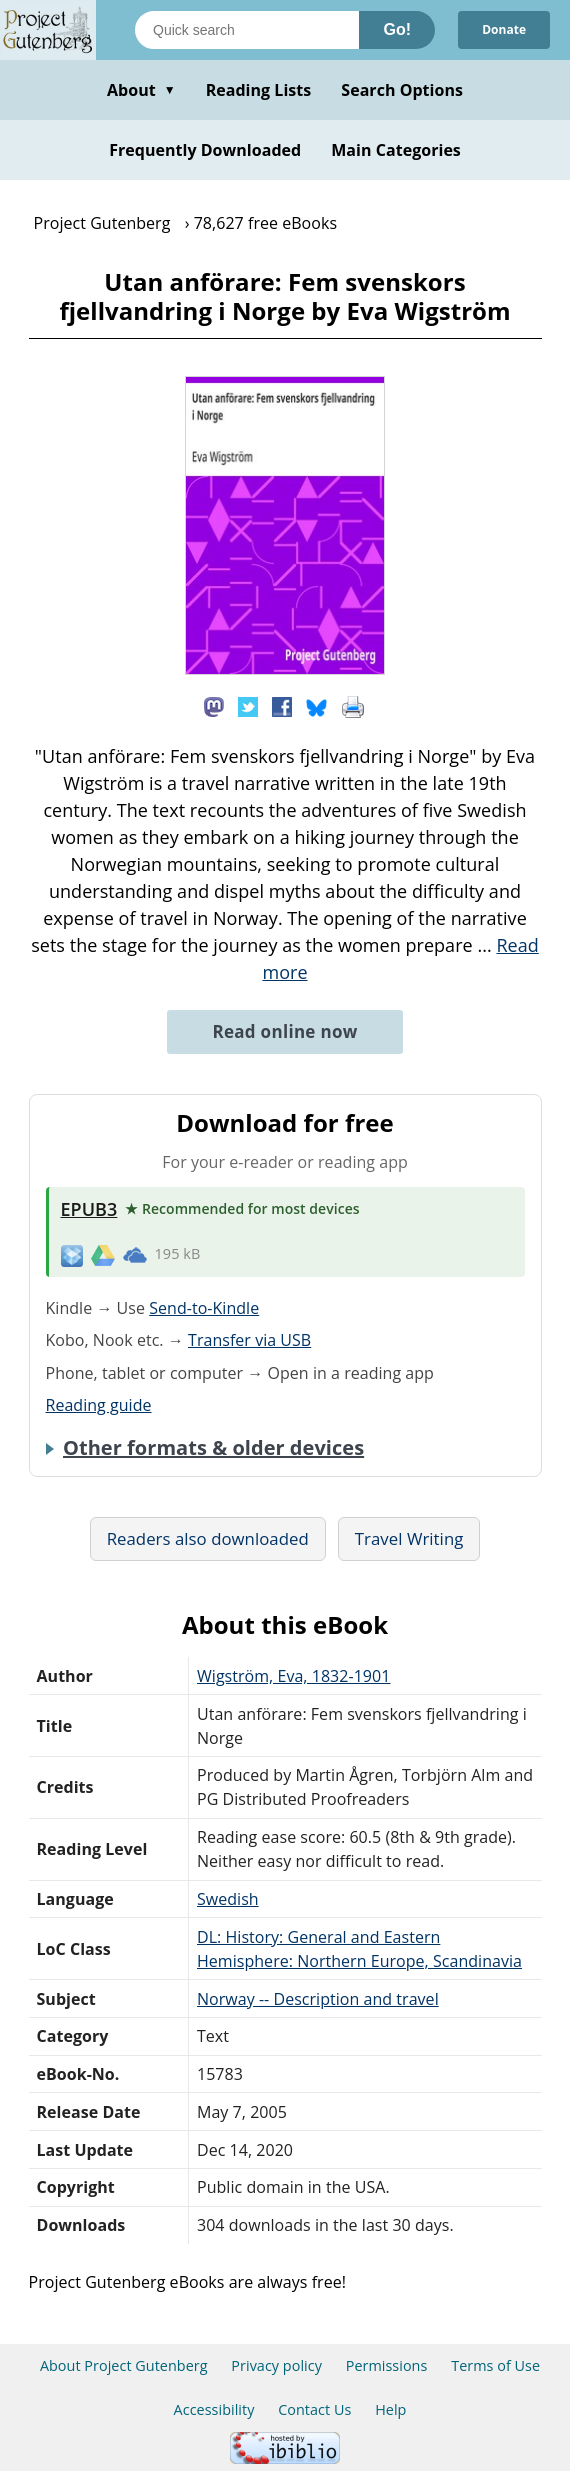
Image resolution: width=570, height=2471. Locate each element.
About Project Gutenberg (124, 2365)
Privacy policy (276, 2365)
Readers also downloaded (208, 1538)
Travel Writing (409, 1538)
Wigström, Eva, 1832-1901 (293, 1676)
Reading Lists (259, 90)
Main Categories (396, 150)
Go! (397, 29)
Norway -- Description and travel (318, 1999)
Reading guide (99, 1405)
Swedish (228, 1899)
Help (390, 2409)
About (141, 90)
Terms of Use (495, 2365)
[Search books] (247, 30)
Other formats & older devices (213, 1448)
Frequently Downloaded (205, 150)
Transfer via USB (249, 1340)
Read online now (284, 1031)
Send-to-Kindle (204, 1308)
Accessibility (214, 2409)
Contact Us (314, 2409)
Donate (504, 29)
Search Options (402, 90)
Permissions (387, 2365)
